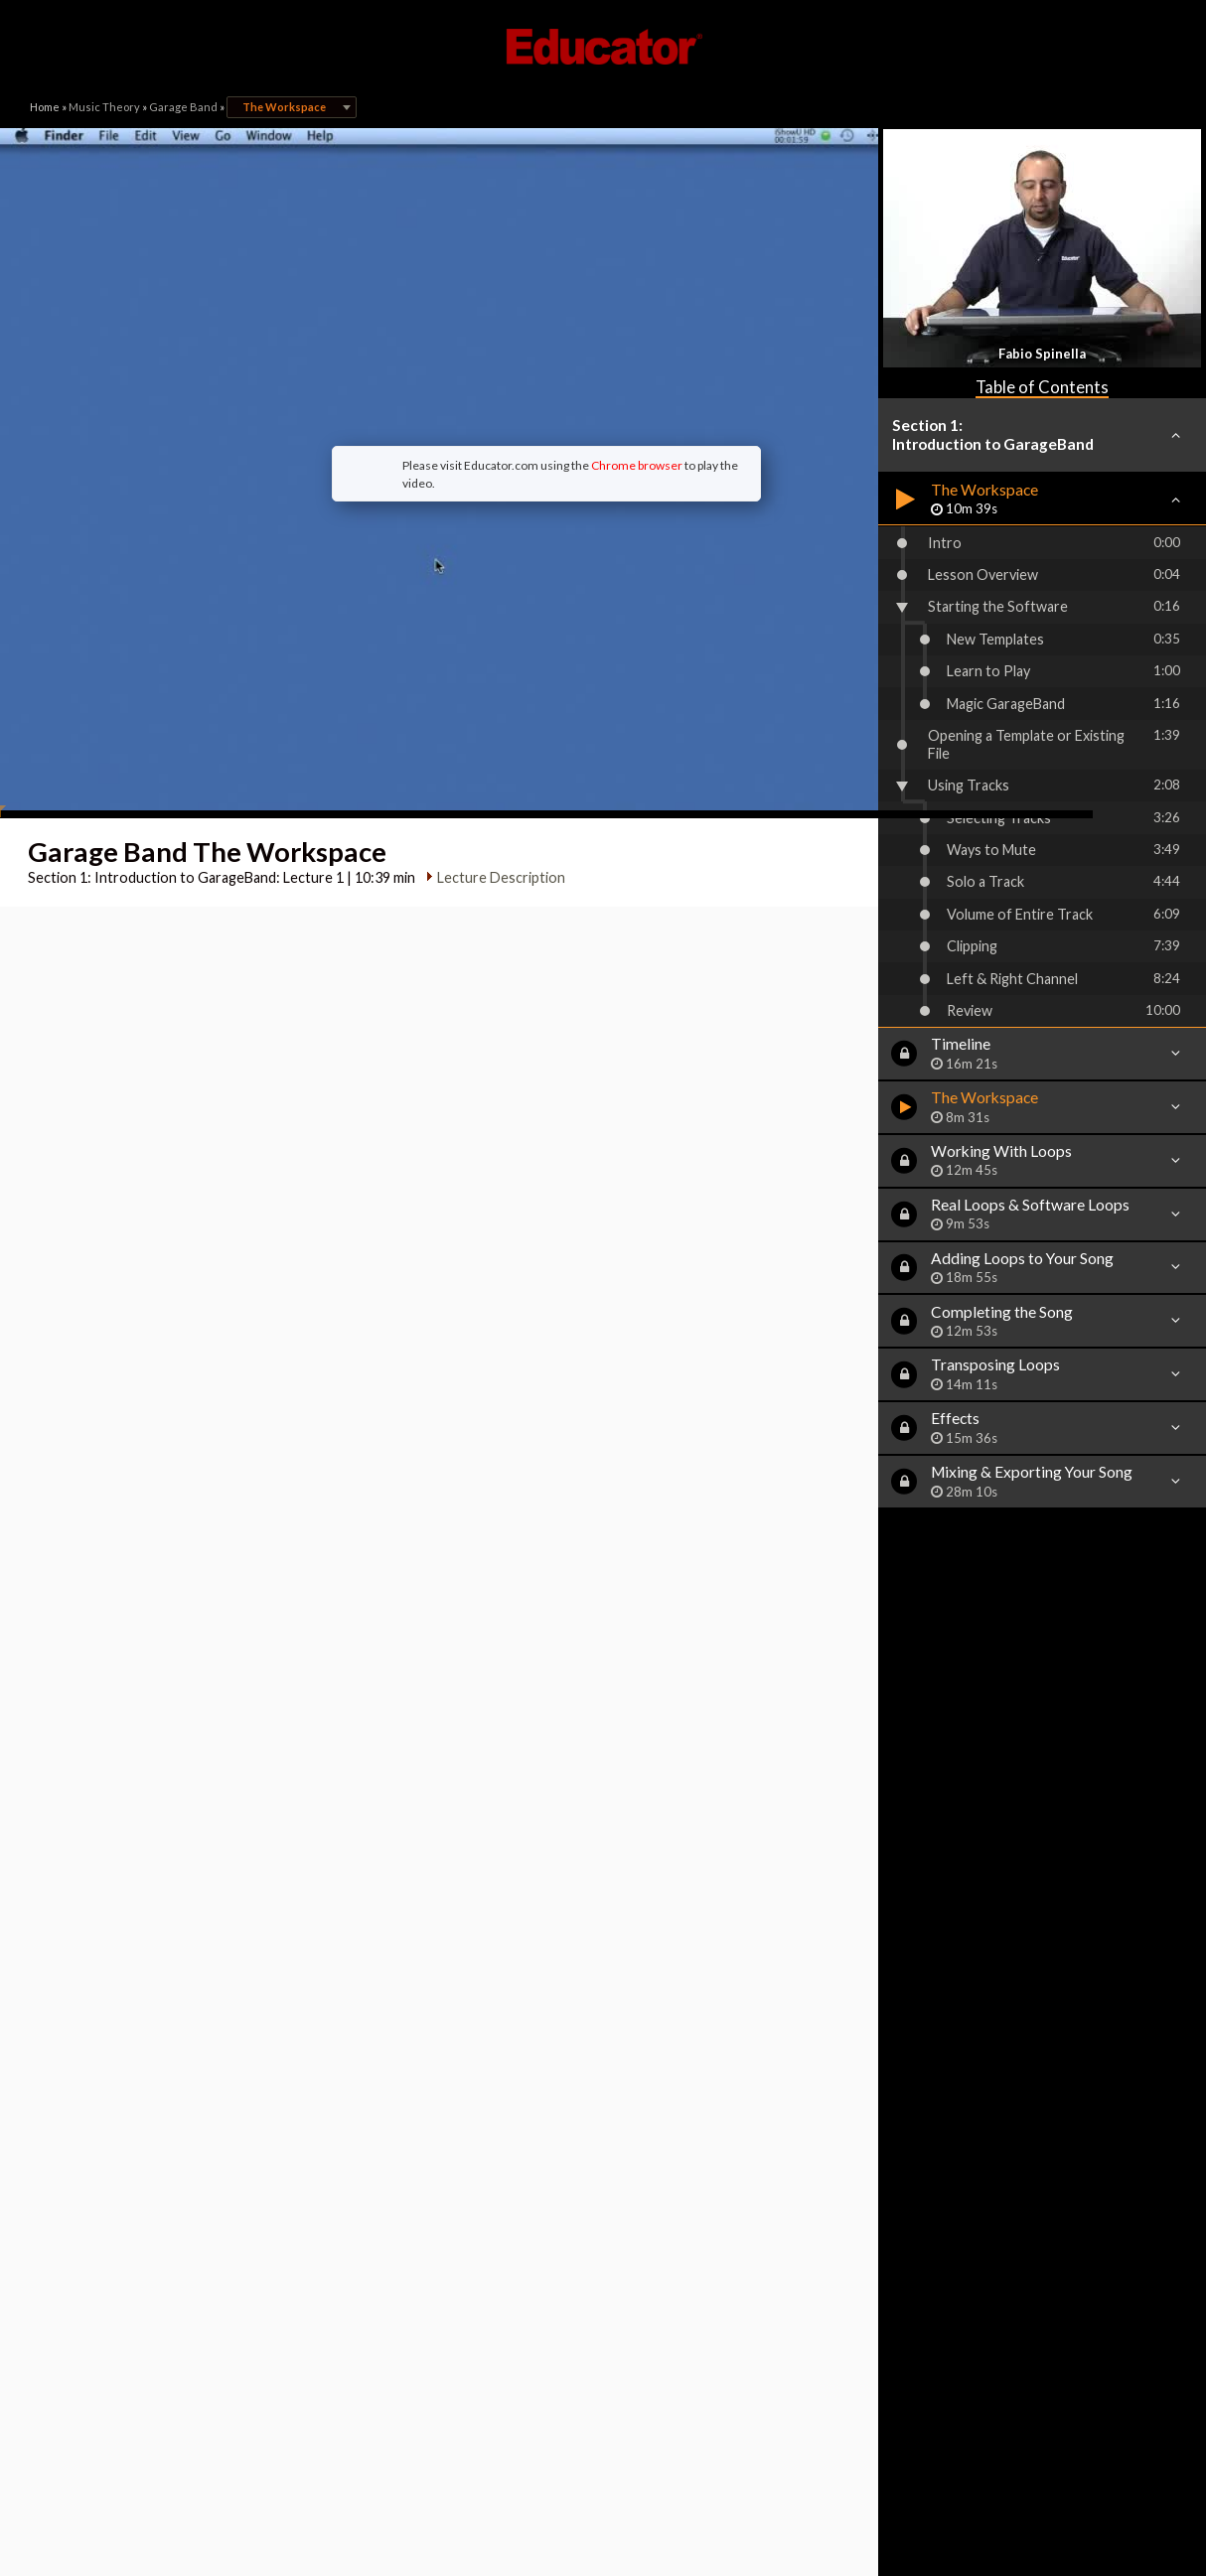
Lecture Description (495, 743)
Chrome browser (529, 397)
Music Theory (104, 106)
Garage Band (183, 106)
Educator (603, 46)
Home (45, 106)
